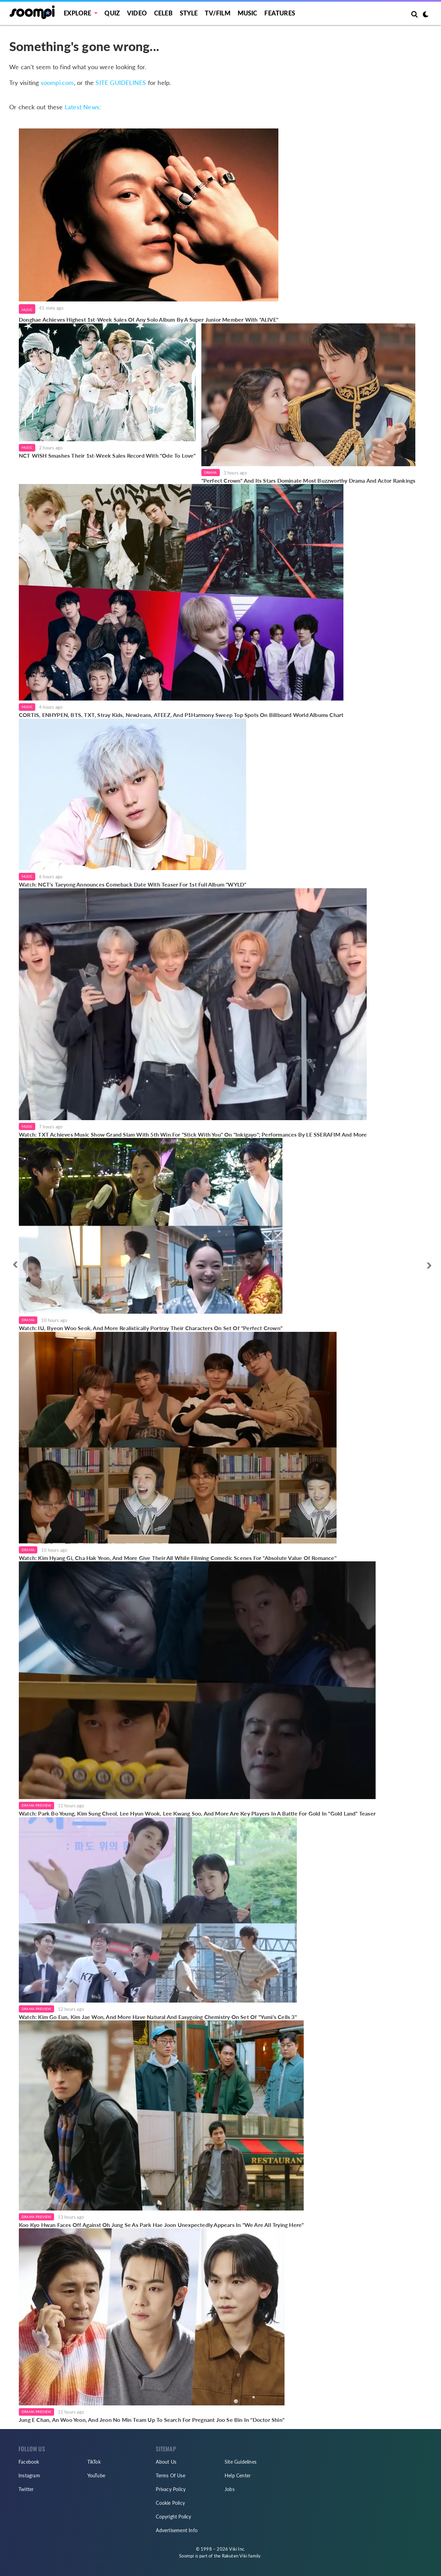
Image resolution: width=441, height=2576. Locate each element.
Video (137, 13)
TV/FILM (217, 13)
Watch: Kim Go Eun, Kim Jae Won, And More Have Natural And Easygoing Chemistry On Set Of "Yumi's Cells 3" (158, 2017)
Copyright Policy (173, 2516)
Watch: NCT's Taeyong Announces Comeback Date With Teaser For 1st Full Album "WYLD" (132, 884)
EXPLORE (77, 13)
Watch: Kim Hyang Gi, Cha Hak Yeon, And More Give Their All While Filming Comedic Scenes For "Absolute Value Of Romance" (178, 1558)
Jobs (230, 2489)
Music (247, 13)
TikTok (94, 2462)
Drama (210, 472)
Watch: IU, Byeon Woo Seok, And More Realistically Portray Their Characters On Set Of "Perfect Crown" (150, 1328)
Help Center (238, 2475)
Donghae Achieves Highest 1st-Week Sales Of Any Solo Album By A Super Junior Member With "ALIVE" (148, 319)
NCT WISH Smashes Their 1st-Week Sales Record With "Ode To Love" (107, 455)
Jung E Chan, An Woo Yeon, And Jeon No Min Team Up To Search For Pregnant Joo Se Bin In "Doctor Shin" (152, 2419)
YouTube (96, 2475)
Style (189, 13)
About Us (166, 2462)
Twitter (26, 2489)
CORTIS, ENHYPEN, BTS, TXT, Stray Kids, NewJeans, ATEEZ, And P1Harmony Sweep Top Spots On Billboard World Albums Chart (181, 714)
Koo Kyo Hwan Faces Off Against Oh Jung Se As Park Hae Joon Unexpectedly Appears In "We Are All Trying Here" (161, 2224)
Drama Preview (36, 1805)
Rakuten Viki (234, 2556)
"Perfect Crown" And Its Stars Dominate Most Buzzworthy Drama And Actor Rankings (308, 480)
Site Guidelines (240, 2462)
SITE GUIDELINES (121, 82)
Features (279, 13)
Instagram (29, 2475)
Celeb (163, 13)
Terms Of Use (170, 2475)
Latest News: (83, 107)
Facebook (28, 2462)
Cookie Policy (170, 2503)
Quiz (112, 13)
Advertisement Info (177, 2530)
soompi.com (57, 82)
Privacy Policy (171, 2489)
